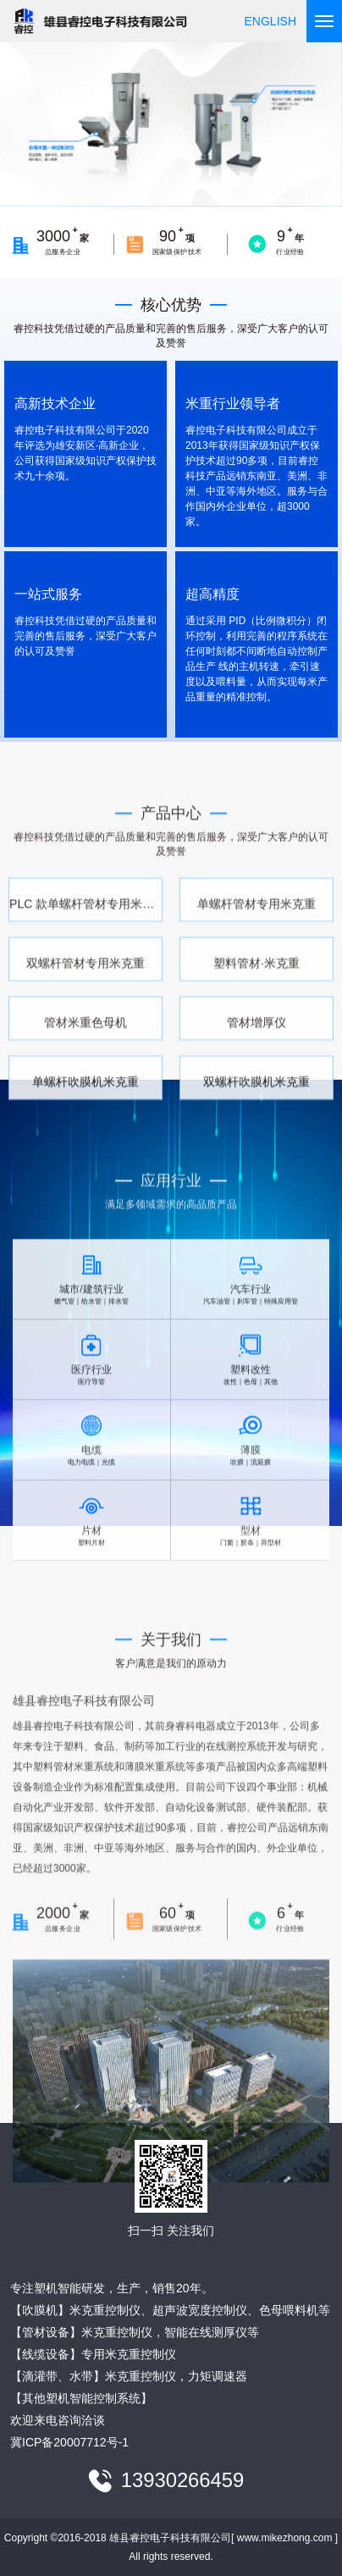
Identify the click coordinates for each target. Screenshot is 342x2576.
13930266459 (183, 2480)
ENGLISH (270, 21)
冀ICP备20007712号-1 (69, 2442)
